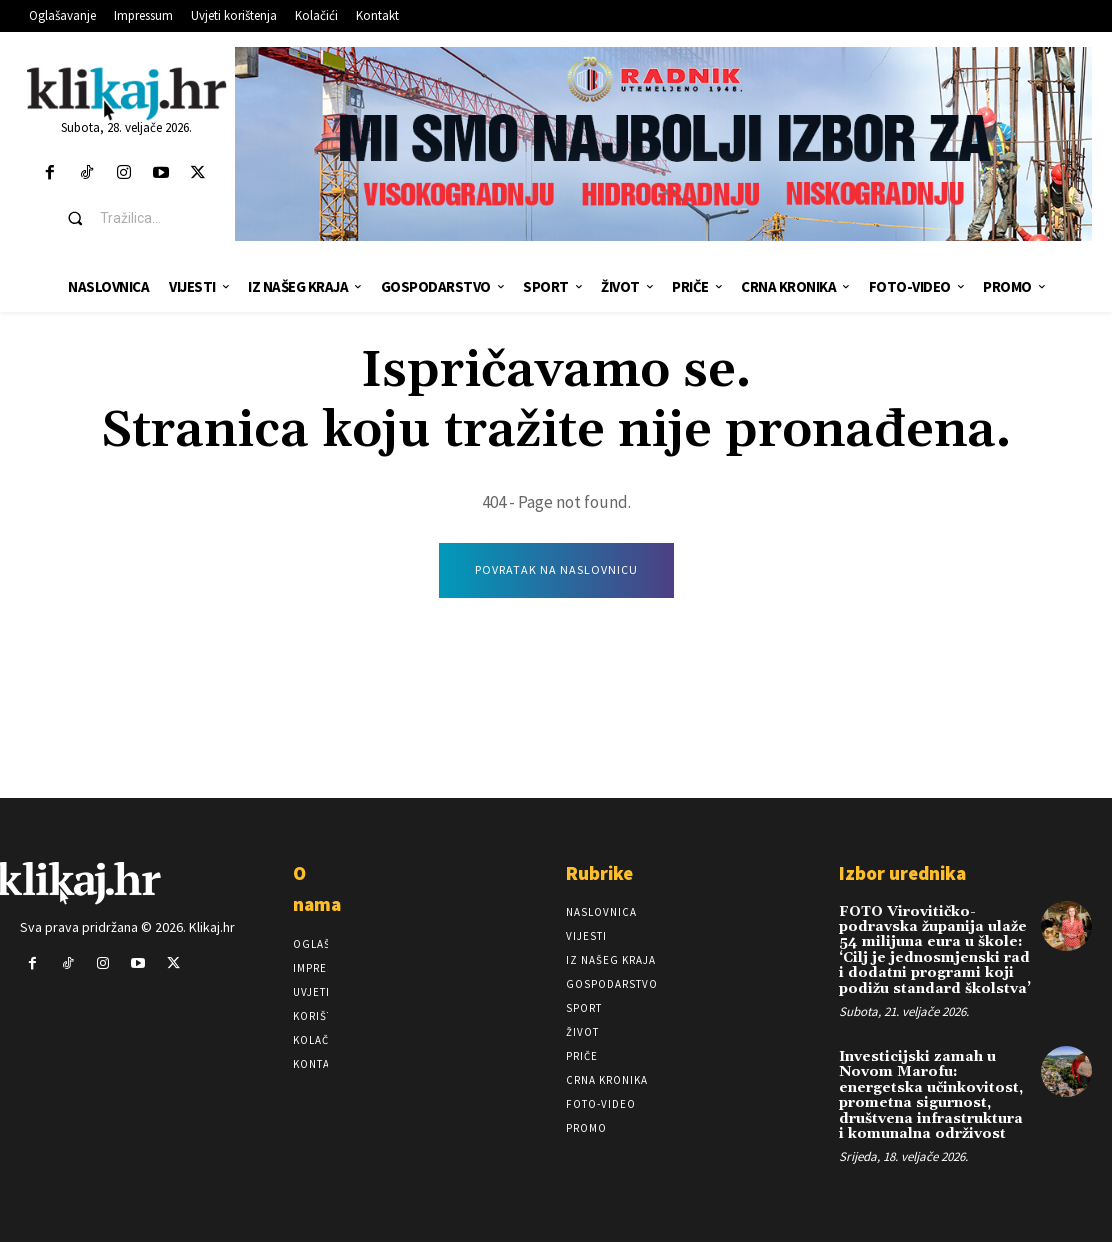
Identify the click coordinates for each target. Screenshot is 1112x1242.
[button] (141, 218)
